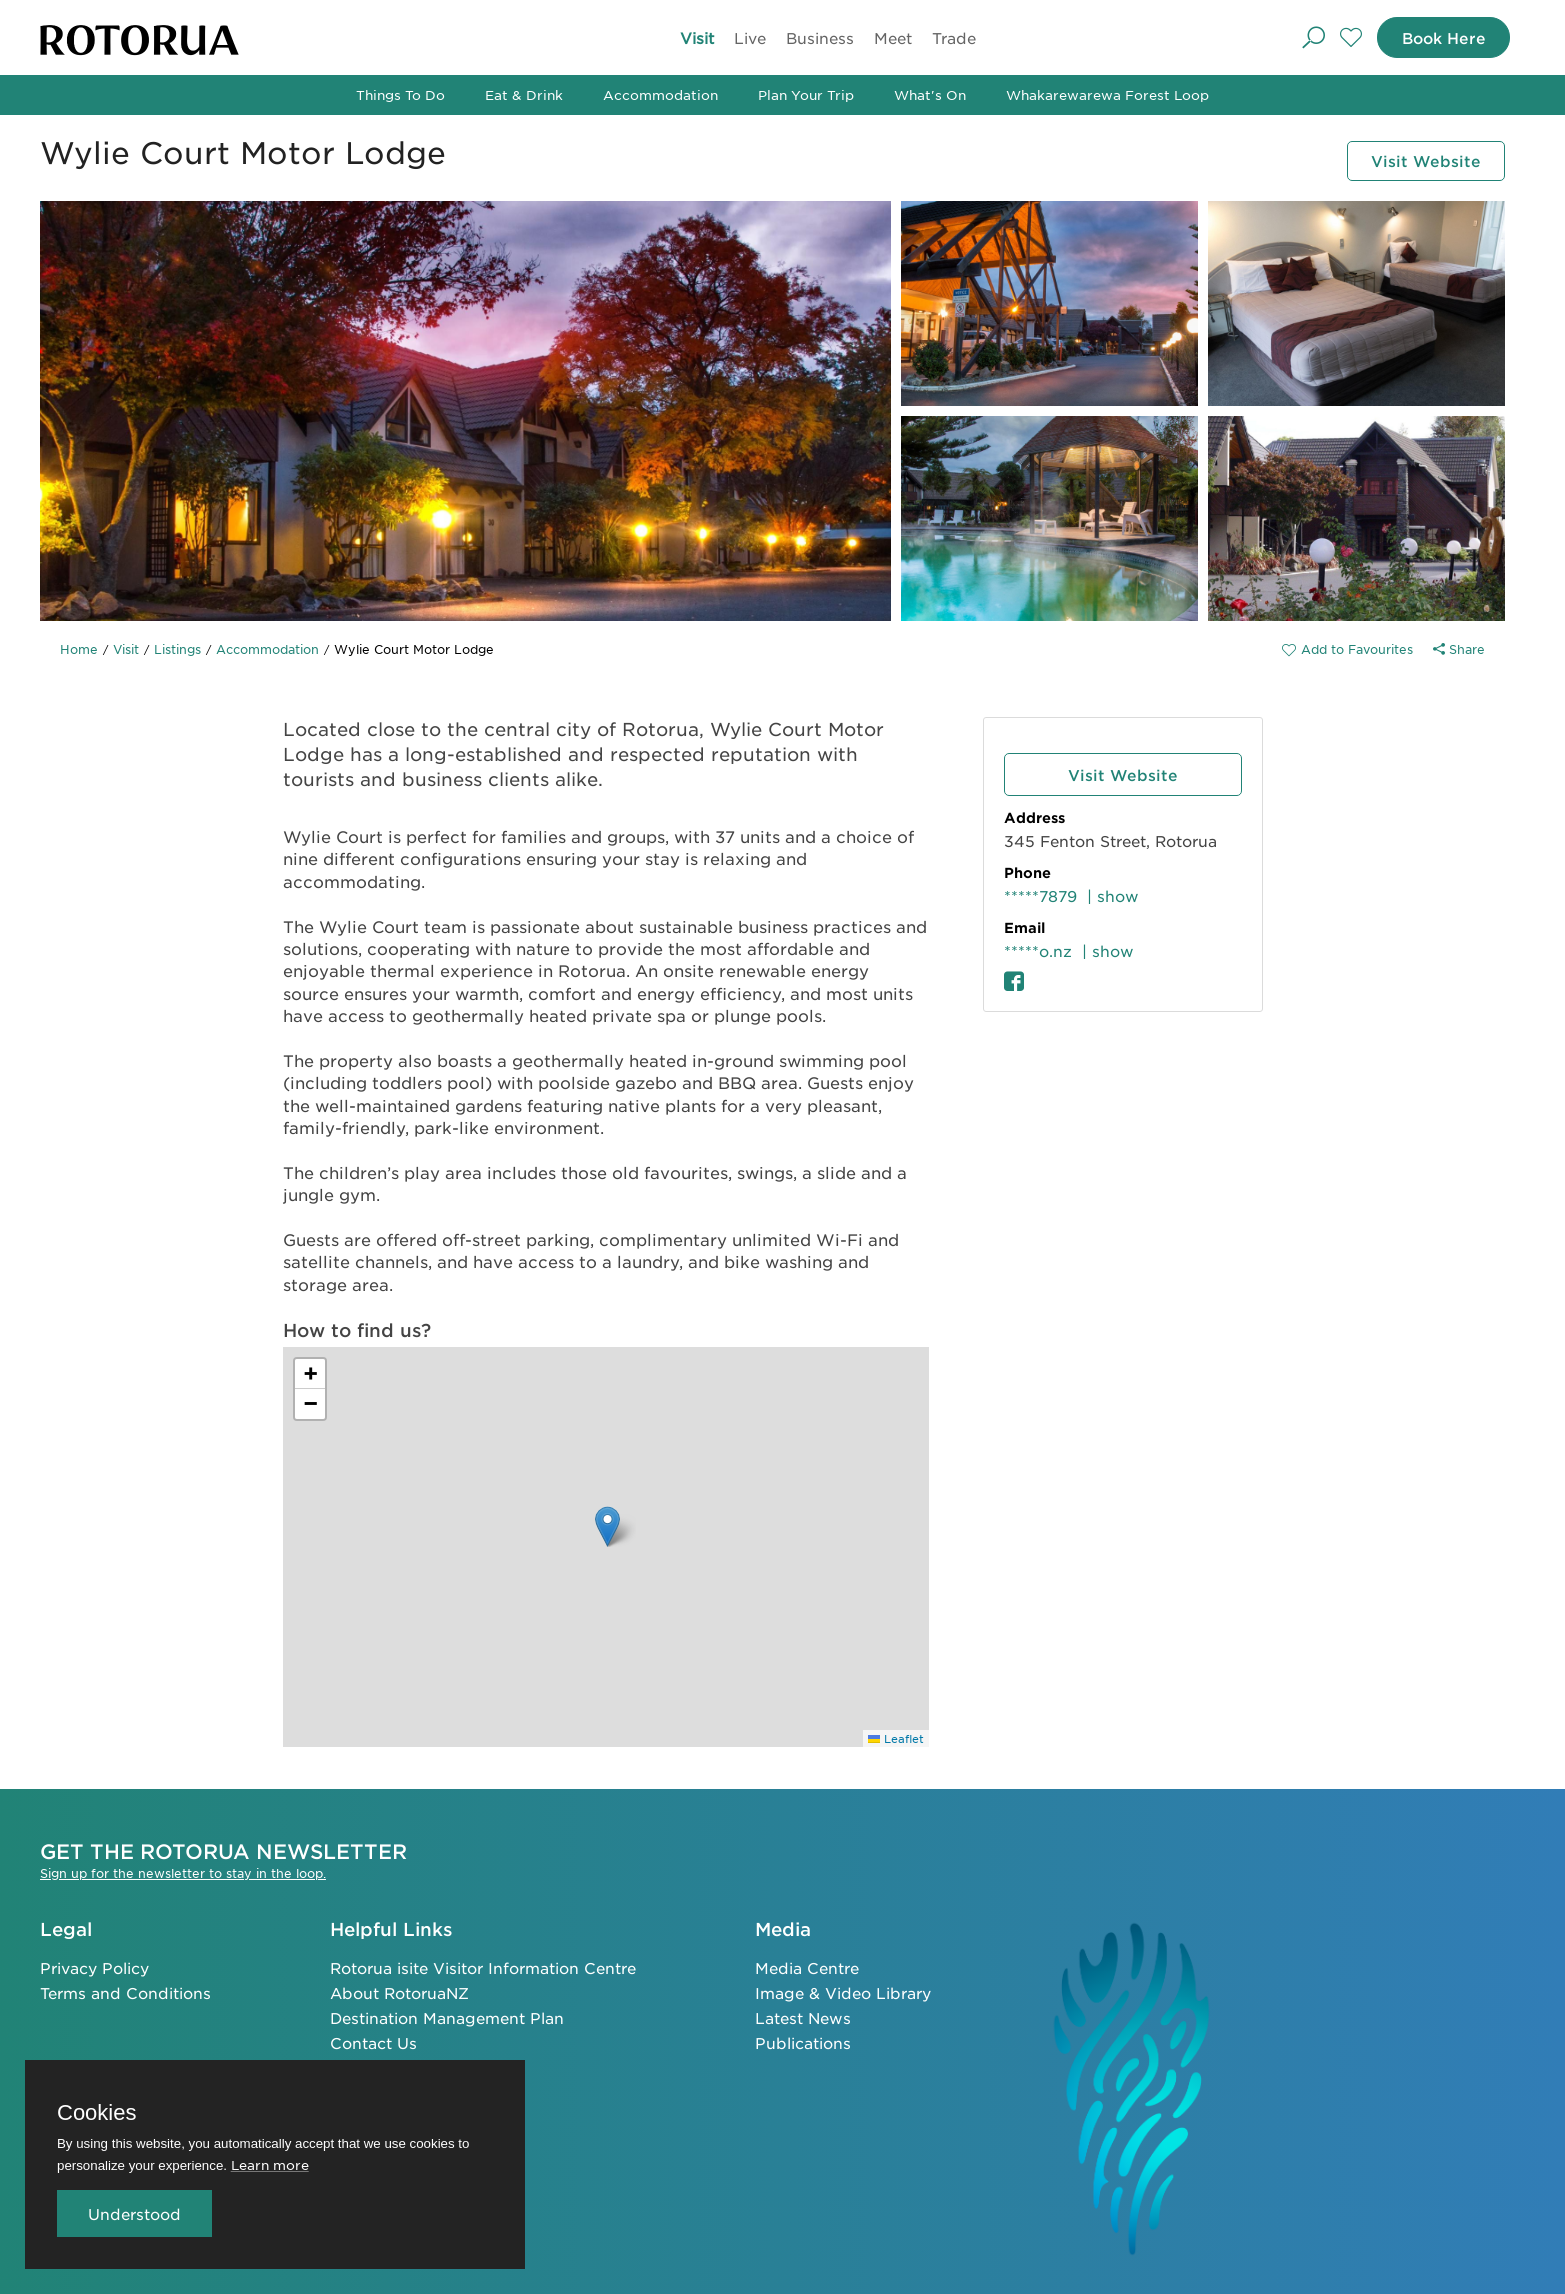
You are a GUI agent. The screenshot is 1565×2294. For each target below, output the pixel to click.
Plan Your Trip (806, 94)
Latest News (803, 2015)
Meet (893, 37)
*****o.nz (1038, 950)
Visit (697, 37)
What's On (930, 94)
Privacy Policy (94, 1965)
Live (750, 37)
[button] (607, 1526)
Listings (177, 649)
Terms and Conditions (125, 1990)
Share (1459, 649)
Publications (803, 2040)
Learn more (270, 2164)
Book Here (1437, 37)
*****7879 (1040, 895)
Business (820, 37)
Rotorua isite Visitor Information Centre (483, 1965)
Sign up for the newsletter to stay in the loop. (183, 1871)
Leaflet (896, 1738)
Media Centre (807, 1965)
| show (1113, 895)
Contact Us (373, 2040)
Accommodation (660, 94)
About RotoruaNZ (399, 1990)
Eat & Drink (524, 94)
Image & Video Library (843, 1990)
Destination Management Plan (447, 2015)
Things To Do (400, 94)
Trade (954, 37)
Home (79, 649)
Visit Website (1419, 159)
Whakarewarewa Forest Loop (1107, 94)
